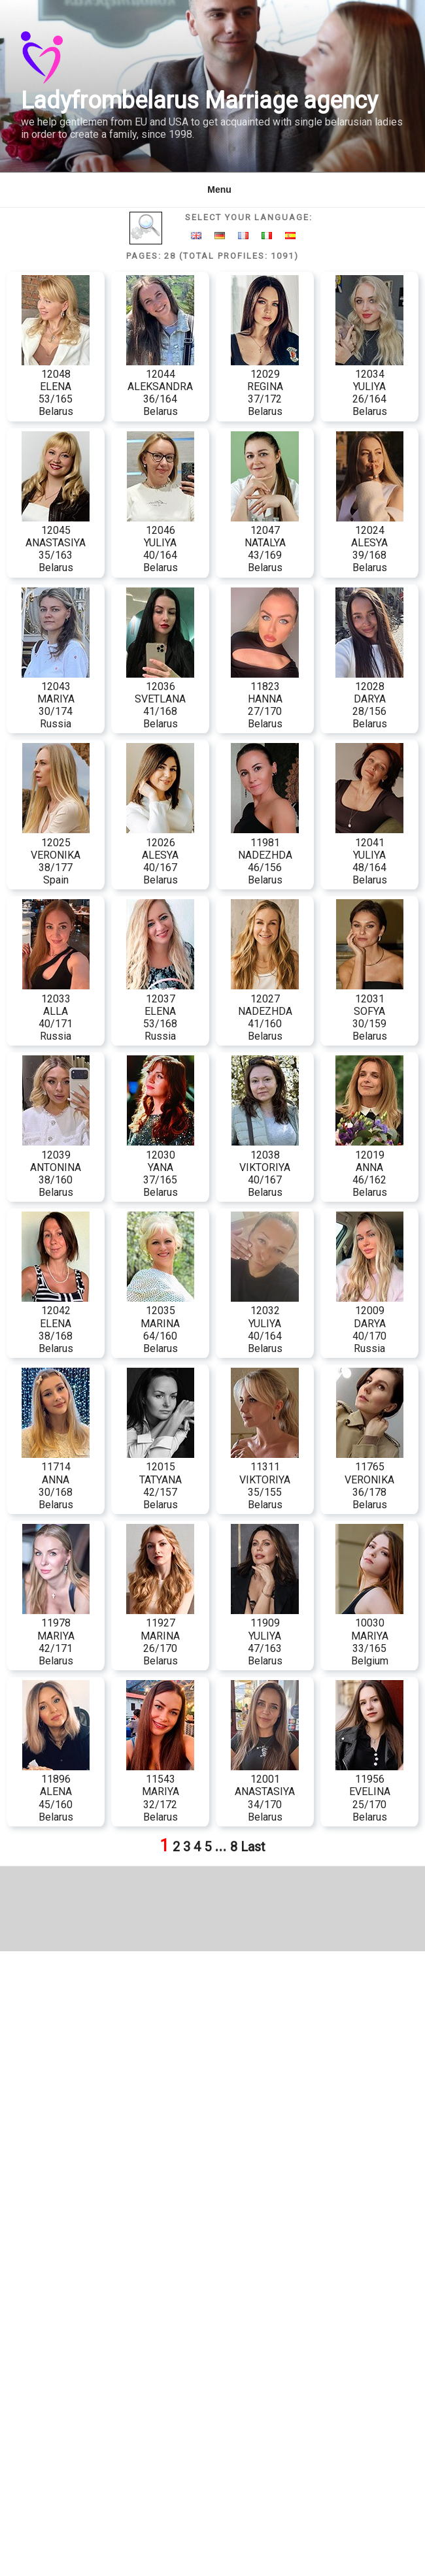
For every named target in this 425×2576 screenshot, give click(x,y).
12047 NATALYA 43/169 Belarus (265, 543)
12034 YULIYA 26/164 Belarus (369, 386)
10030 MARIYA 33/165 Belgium (369, 1635)
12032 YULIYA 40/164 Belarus (265, 1323)
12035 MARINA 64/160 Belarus (160, 1323)
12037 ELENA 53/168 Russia (160, 1011)
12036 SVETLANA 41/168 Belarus (160, 699)
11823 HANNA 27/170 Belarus (265, 699)
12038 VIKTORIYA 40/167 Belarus (265, 1167)
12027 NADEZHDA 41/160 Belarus (265, 1011)
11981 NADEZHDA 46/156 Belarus (265, 854)
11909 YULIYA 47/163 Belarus (265, 1635)
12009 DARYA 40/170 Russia (369, 1323)
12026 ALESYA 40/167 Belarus (160, 854)
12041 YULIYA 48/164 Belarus (369, 854)
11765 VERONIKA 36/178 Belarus (369, 1479)
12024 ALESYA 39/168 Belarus (369, 543)
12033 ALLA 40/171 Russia (56, 1011)
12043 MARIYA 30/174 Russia (56, 699)
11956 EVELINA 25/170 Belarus (369, 1791)
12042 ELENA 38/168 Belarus (56, 1323)
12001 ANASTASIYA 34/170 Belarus (265, 1791)
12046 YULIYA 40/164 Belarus (160, 543)
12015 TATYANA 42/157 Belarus (160, 1479)
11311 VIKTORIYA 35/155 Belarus (265, 1479)
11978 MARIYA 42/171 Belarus (56, 1635)
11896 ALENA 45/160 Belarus (56, 1791)
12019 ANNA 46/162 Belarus (369, 1167)
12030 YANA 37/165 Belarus (160, 1167)
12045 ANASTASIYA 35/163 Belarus (56, 543)
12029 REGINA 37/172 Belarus (265, 386)
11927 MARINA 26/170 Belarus (160, 1635)
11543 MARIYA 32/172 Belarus (160, 1791)
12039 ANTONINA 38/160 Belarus (56, 1167)
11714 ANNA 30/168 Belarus (56, 1479)
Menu (212, 189)
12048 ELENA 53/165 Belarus (56, 386)
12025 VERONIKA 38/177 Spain (56, 854)
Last (253, 1847)
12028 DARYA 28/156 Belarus (369, 699)
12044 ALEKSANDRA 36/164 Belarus (160, 386)
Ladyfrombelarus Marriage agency (199, 100)
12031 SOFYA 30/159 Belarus (369, 1011)
